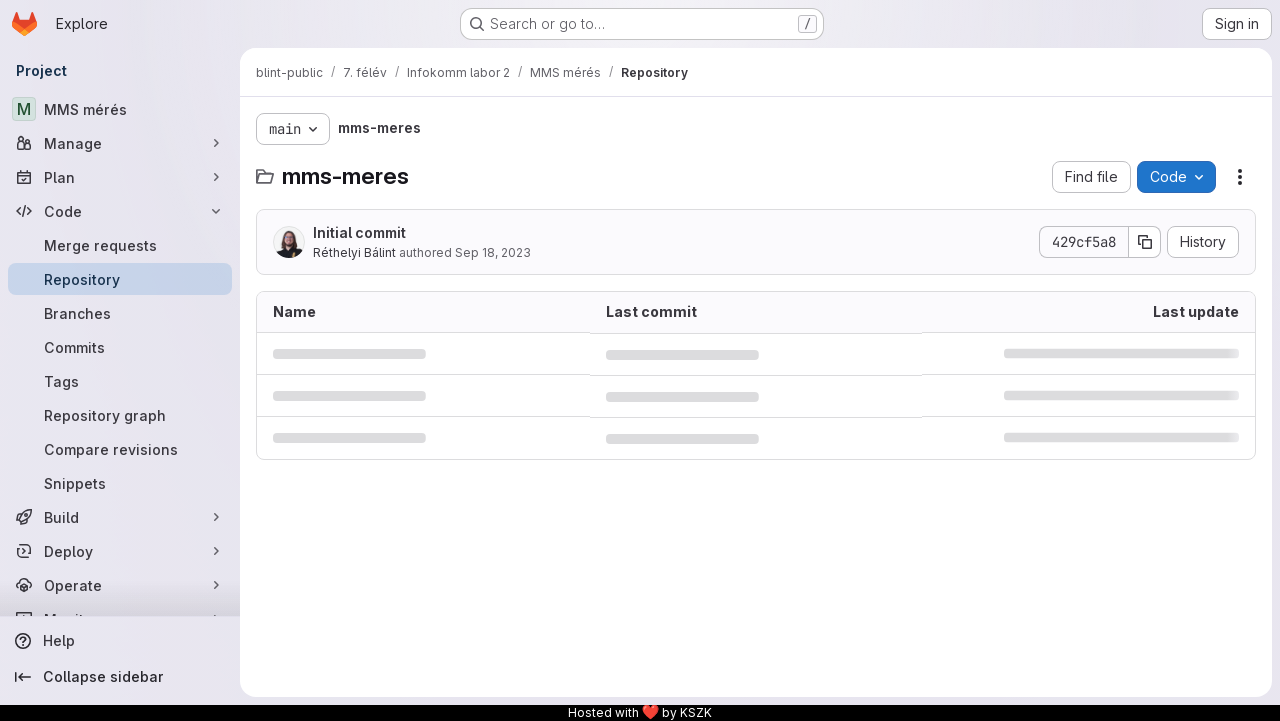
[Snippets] (120, 483)
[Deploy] (120, 551)
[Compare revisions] (120, 449)
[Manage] (120, 143)
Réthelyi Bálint (354, 252)
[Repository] (120, 279)
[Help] (120, 641)
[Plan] (120, 177)
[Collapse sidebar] (120, 677)
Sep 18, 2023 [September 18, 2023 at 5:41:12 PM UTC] (493, 252)
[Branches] (120, 313)
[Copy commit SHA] (1145, 242)
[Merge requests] (120, 245)
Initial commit (359, 232)
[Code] (120, 211)
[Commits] (120, 347)
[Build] (120, 517)
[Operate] (120, 585)
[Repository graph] (120, 415)
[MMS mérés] (120, 109)
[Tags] (120, 381)
